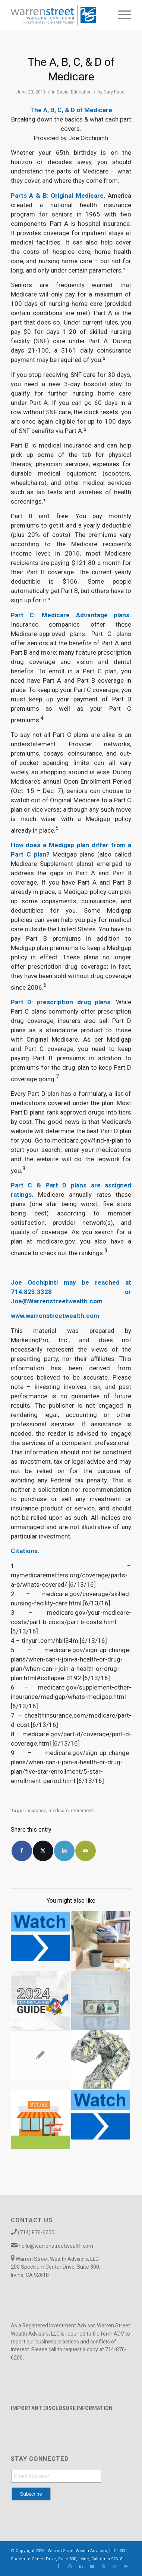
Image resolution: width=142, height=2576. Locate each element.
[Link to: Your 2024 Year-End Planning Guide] (40, 2000)
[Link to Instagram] (69, 2566)
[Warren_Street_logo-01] (59, 15)
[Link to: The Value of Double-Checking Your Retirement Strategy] (40, 2055)
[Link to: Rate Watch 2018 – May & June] (40, 1936)
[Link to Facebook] (58, 2566)
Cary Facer (115, 92)
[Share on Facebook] (22, 1851)
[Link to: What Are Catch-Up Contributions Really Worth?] (100, 2060)
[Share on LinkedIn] (64, 1851)
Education (81, 92)
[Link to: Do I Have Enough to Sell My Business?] (40, 2119)
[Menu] (121, 15)
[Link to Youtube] (92, 2566)
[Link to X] (114, 2566)
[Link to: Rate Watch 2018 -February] (100, 2115)
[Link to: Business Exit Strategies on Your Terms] (100, 1941)
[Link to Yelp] (103, 2566)
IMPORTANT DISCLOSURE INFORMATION (62, 2408)
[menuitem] (121, 15)
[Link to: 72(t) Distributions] (100, 2000)
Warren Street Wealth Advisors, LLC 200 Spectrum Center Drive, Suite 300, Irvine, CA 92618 (55, 2267)
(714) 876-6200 (36, 2232)
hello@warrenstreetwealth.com (56, 2246)
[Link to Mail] (125, 2566)
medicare (58, 1810)
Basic (63, 92)
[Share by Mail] (85, 1851)
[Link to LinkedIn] (80, 2566)
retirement (82, 1810)
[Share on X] (43, 1851)
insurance (35, 1810)
